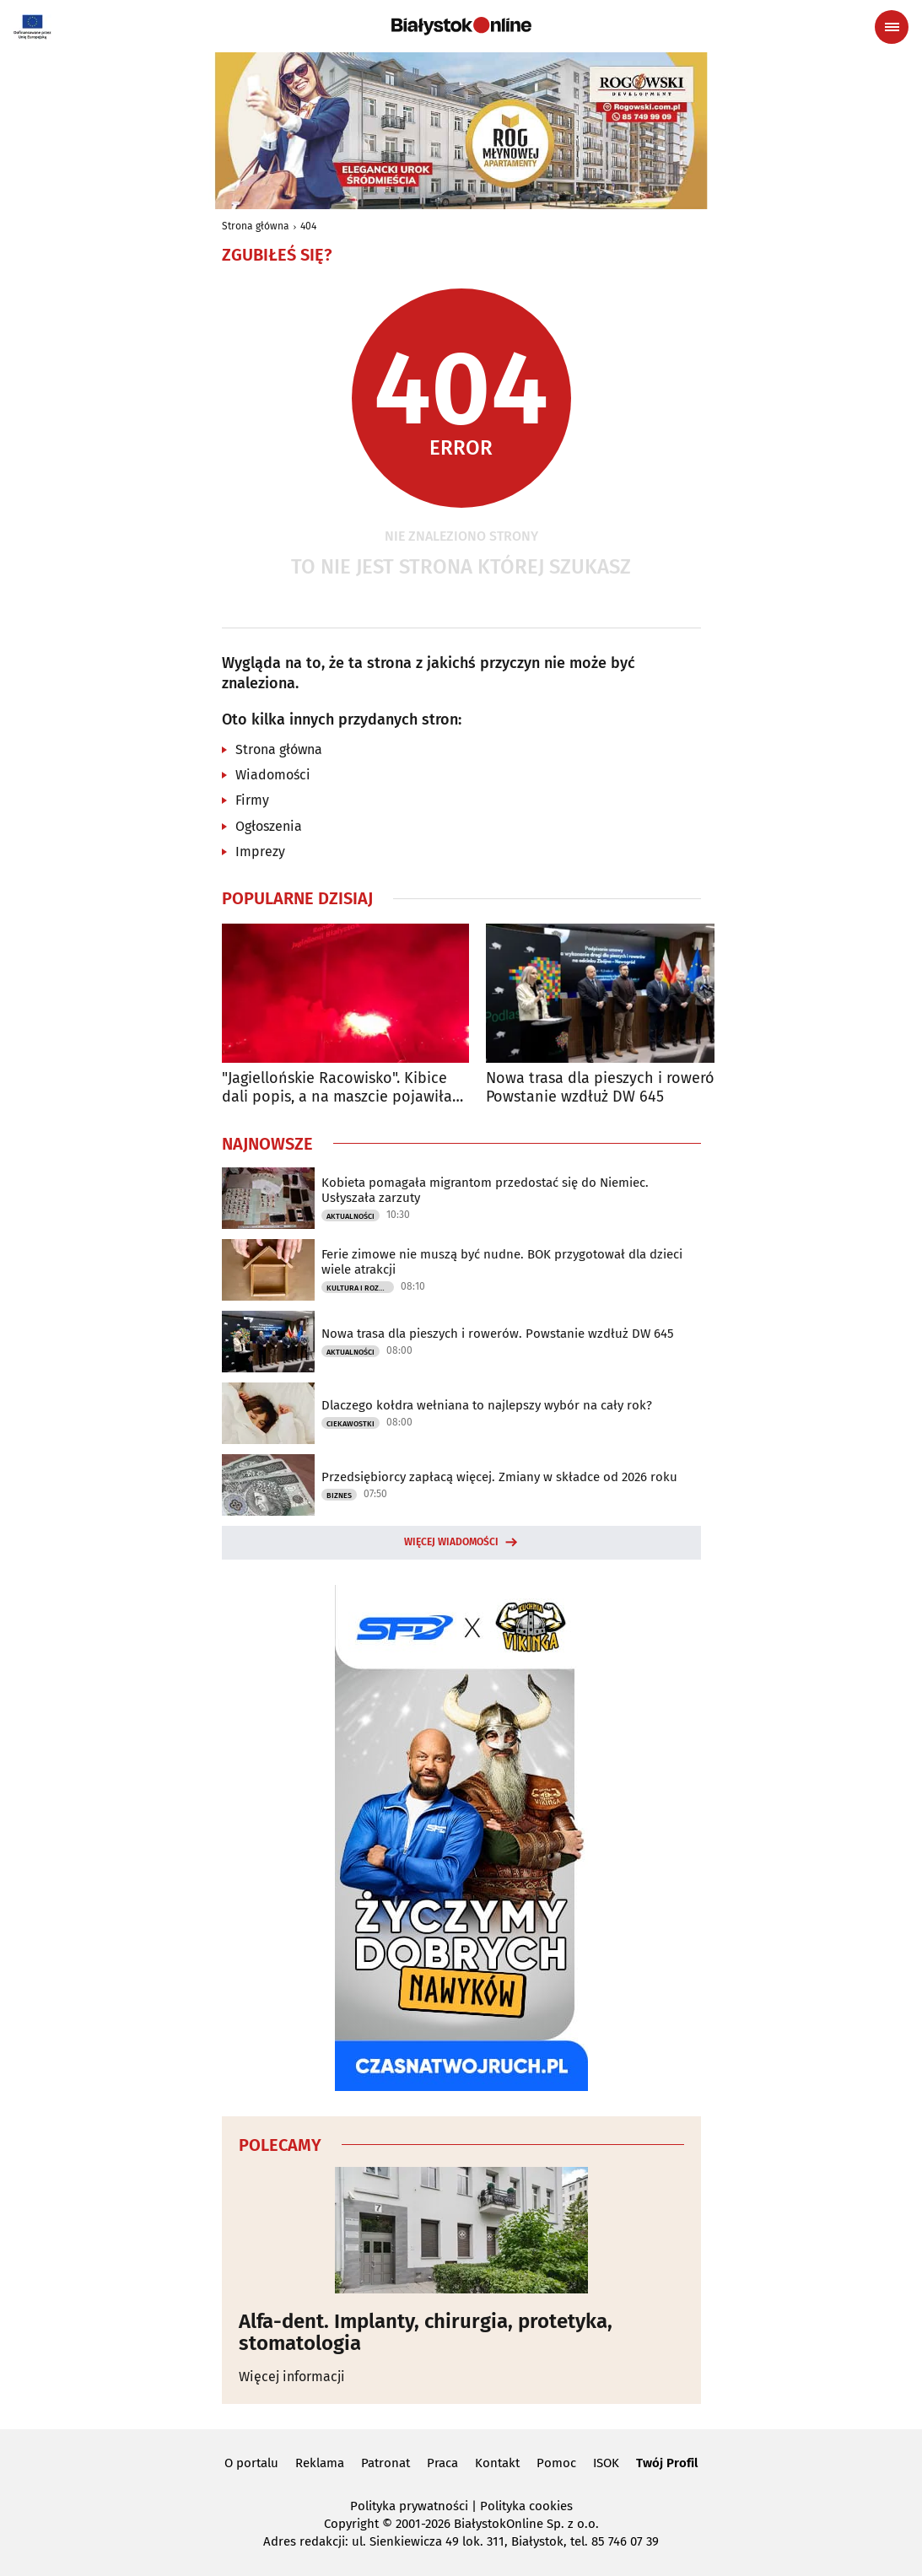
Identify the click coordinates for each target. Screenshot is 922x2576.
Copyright (351, 2523)
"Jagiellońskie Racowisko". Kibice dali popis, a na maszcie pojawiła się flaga (337, 1088)
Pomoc (556, 2463)
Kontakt (497, 2463)
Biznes (339, 1495)
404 (308, 226)
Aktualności (350, 1216)
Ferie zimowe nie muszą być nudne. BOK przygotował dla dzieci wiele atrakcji (501, 1262)
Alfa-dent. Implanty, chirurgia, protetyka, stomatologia (425, 2332)
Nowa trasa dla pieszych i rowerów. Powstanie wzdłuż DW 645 (607, 1088)
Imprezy (260, 851)
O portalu (251, 2463)
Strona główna (255, 226)
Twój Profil (667, 2463)
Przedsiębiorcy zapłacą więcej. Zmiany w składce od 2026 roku (499, 1477)
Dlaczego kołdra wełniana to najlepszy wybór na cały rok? (486, 1405)
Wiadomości (272, 775)
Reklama (319, 2463)
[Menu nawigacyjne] (892, 27)
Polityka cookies (526, 2506)
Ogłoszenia (268, 826)
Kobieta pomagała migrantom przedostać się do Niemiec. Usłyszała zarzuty (485, 1190)
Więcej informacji (292, 2377)
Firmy (252, 800)
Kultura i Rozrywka (360, 1288)
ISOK (606, 2463)
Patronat (385, 2463)
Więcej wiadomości (451, 1542)
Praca (442, 2463)
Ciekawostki (350, 1424)
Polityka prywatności (409, 2506)
